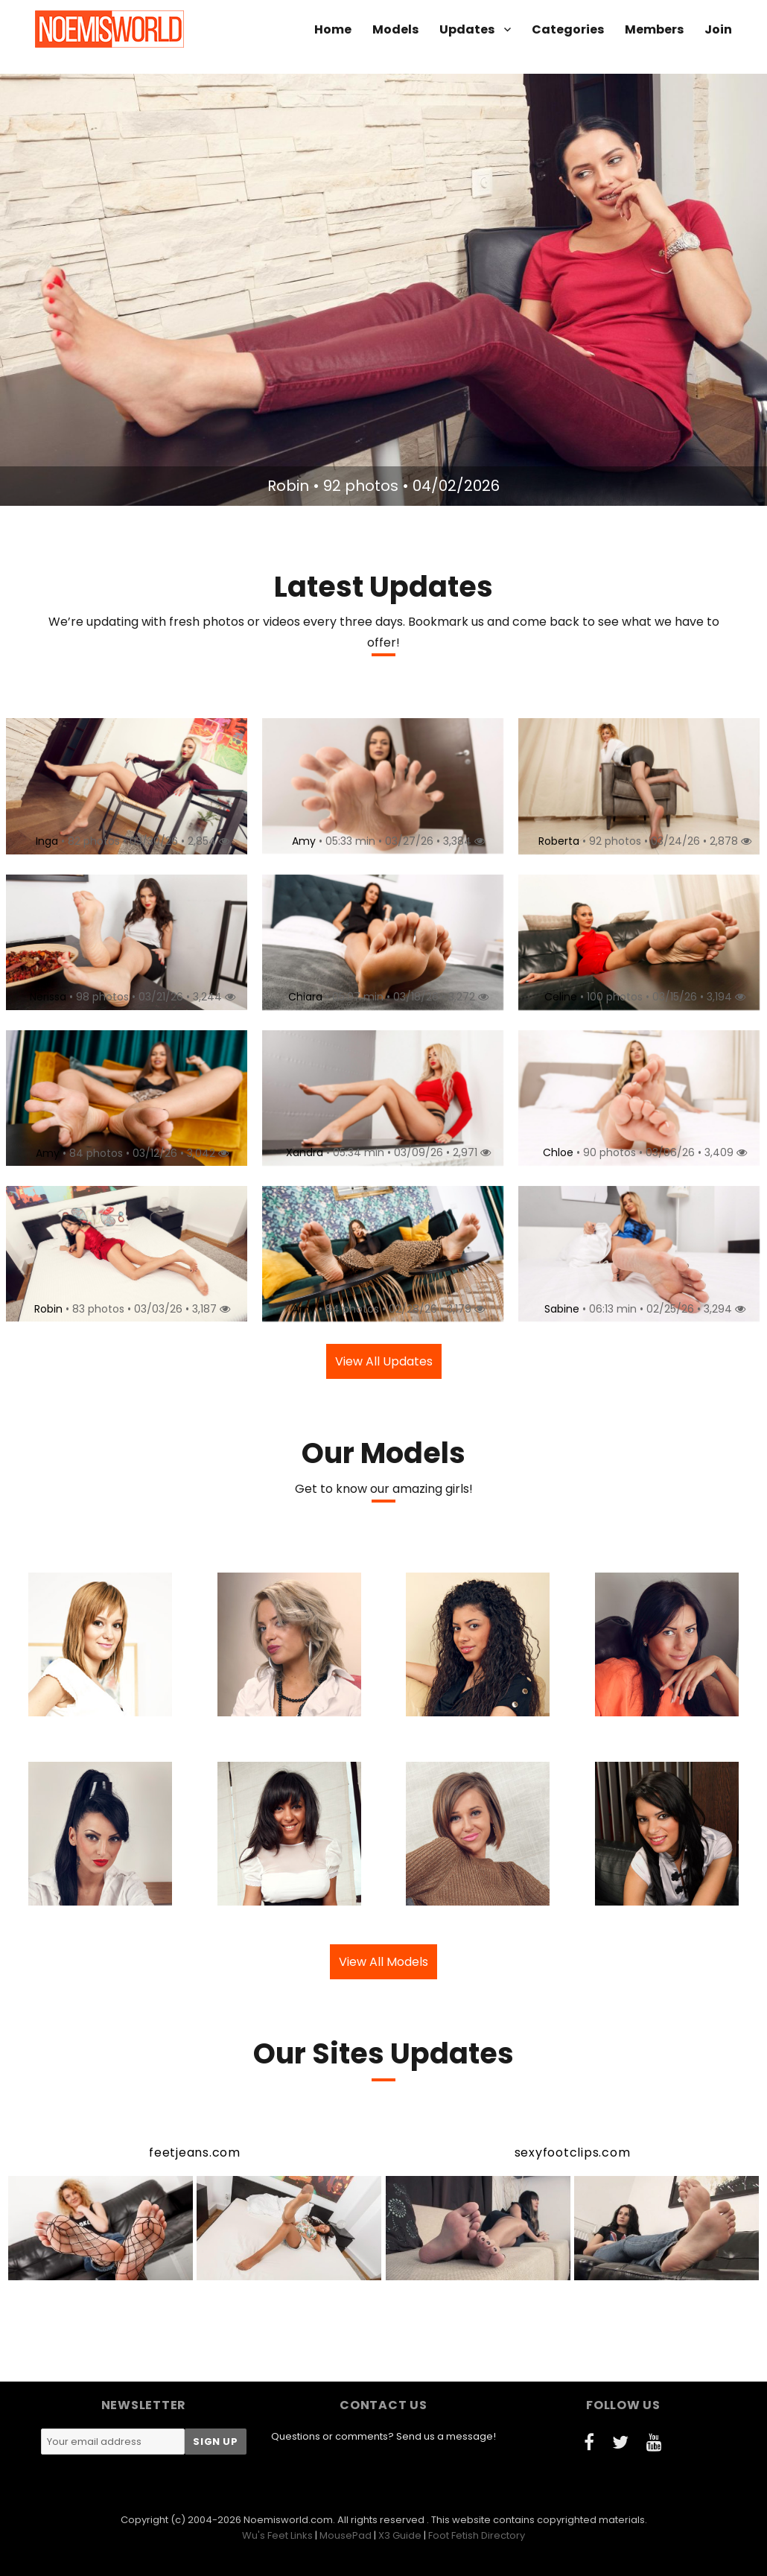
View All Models (383, 1961)
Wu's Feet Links (277, 2535)
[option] (383, 290)
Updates (466, 29)
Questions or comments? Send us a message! (383, 2436)
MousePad (345, 2535)
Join (718, 29)
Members (654, 29)
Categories (568, 29)
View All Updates (384, 1361)
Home (332, 29)
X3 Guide (399, 2535)
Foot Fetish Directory (476, 2535)
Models (395, 29)
